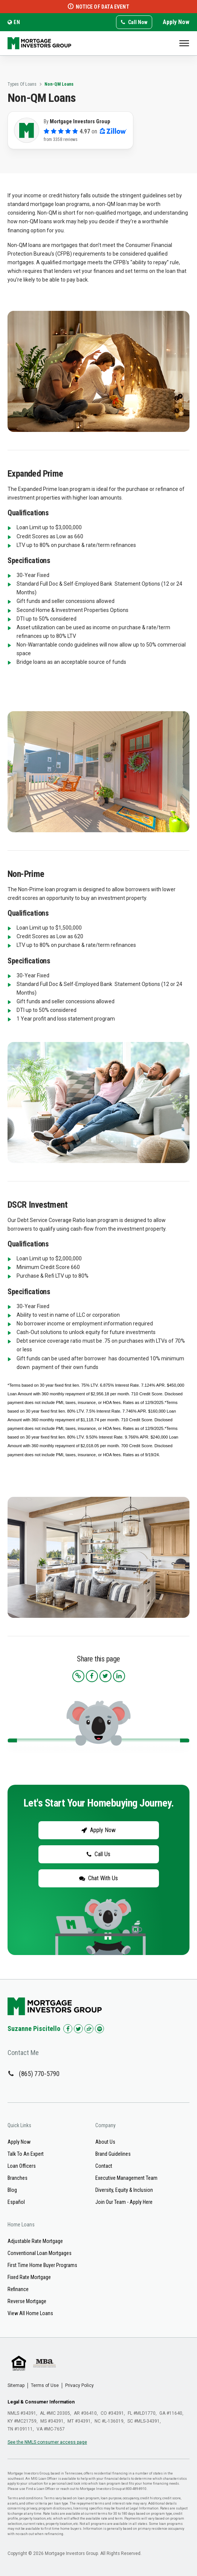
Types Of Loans (22, 84)
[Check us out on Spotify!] (99, 2028)
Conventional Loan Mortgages (40, 2253)
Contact (103, 2166)
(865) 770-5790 (39, 2074)
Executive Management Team (126, 2178)
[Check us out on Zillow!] (88, 2028)
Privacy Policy (79, 2385)
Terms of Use (45, 2385)
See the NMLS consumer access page (47, 2442)
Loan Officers (22, 2166)
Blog (12, 2190)
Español (16, 2202)
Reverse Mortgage (27, 2301)
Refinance (18, 2289)
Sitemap (16, 2385)
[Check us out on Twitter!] (78, 2028)
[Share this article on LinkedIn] (119, 1676)
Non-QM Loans (58, 84)
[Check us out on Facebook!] (67, 2028)
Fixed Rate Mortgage (29, 2277)
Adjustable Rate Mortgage (35, 2241)
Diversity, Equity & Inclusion (124, 2190)
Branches (17, 2178)
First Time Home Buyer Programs (42, 2265)
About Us (105, 2142)
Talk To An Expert (26, 2154)
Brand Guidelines (113, 2154)
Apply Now (176, 22)
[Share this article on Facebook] (92, 1676)
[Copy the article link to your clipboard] (78, 1676)
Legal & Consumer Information (41, 2402)
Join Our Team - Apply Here (124, 2202)
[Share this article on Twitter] (105, 1676)
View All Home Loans (30, 2313)
